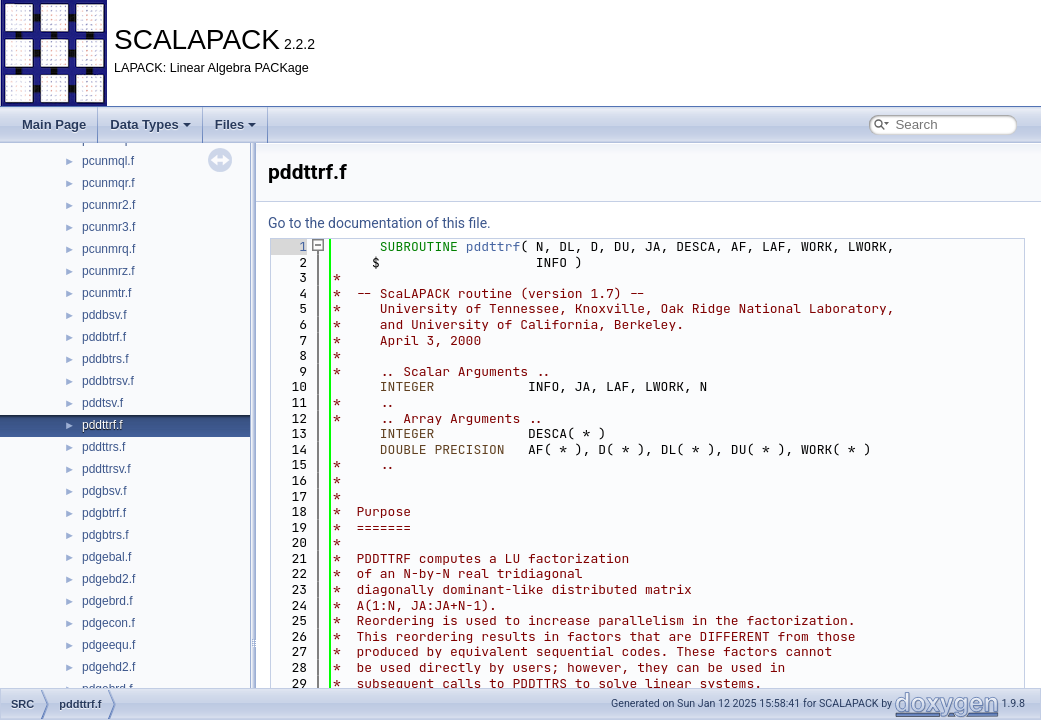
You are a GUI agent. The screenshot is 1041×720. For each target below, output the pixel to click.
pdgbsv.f (104, 491)
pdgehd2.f (108, 667)
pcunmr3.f (108, 227)
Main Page (54, 124)
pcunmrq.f (108, 249)
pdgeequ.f (108, 645)
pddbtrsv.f (108, 381)
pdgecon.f (108, 623)
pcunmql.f (108, 161)
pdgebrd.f (107, 601)
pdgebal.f (106, 557)
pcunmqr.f (108, 183)
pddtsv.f (102, 403)
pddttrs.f (103, 447)
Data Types (150, 124)
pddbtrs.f (105, 359)
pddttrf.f (102, 425)
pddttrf (493, 246)
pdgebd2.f (108, 579)
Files (236, 124)
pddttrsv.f (106, 469)
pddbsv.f (104, 315)
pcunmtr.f (106, 293)
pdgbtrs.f (105, 535)
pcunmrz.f (108, 271)
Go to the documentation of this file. (379, 223)
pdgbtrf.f (104, 513)
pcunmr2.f (108, 205)
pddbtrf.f (104, 337)
